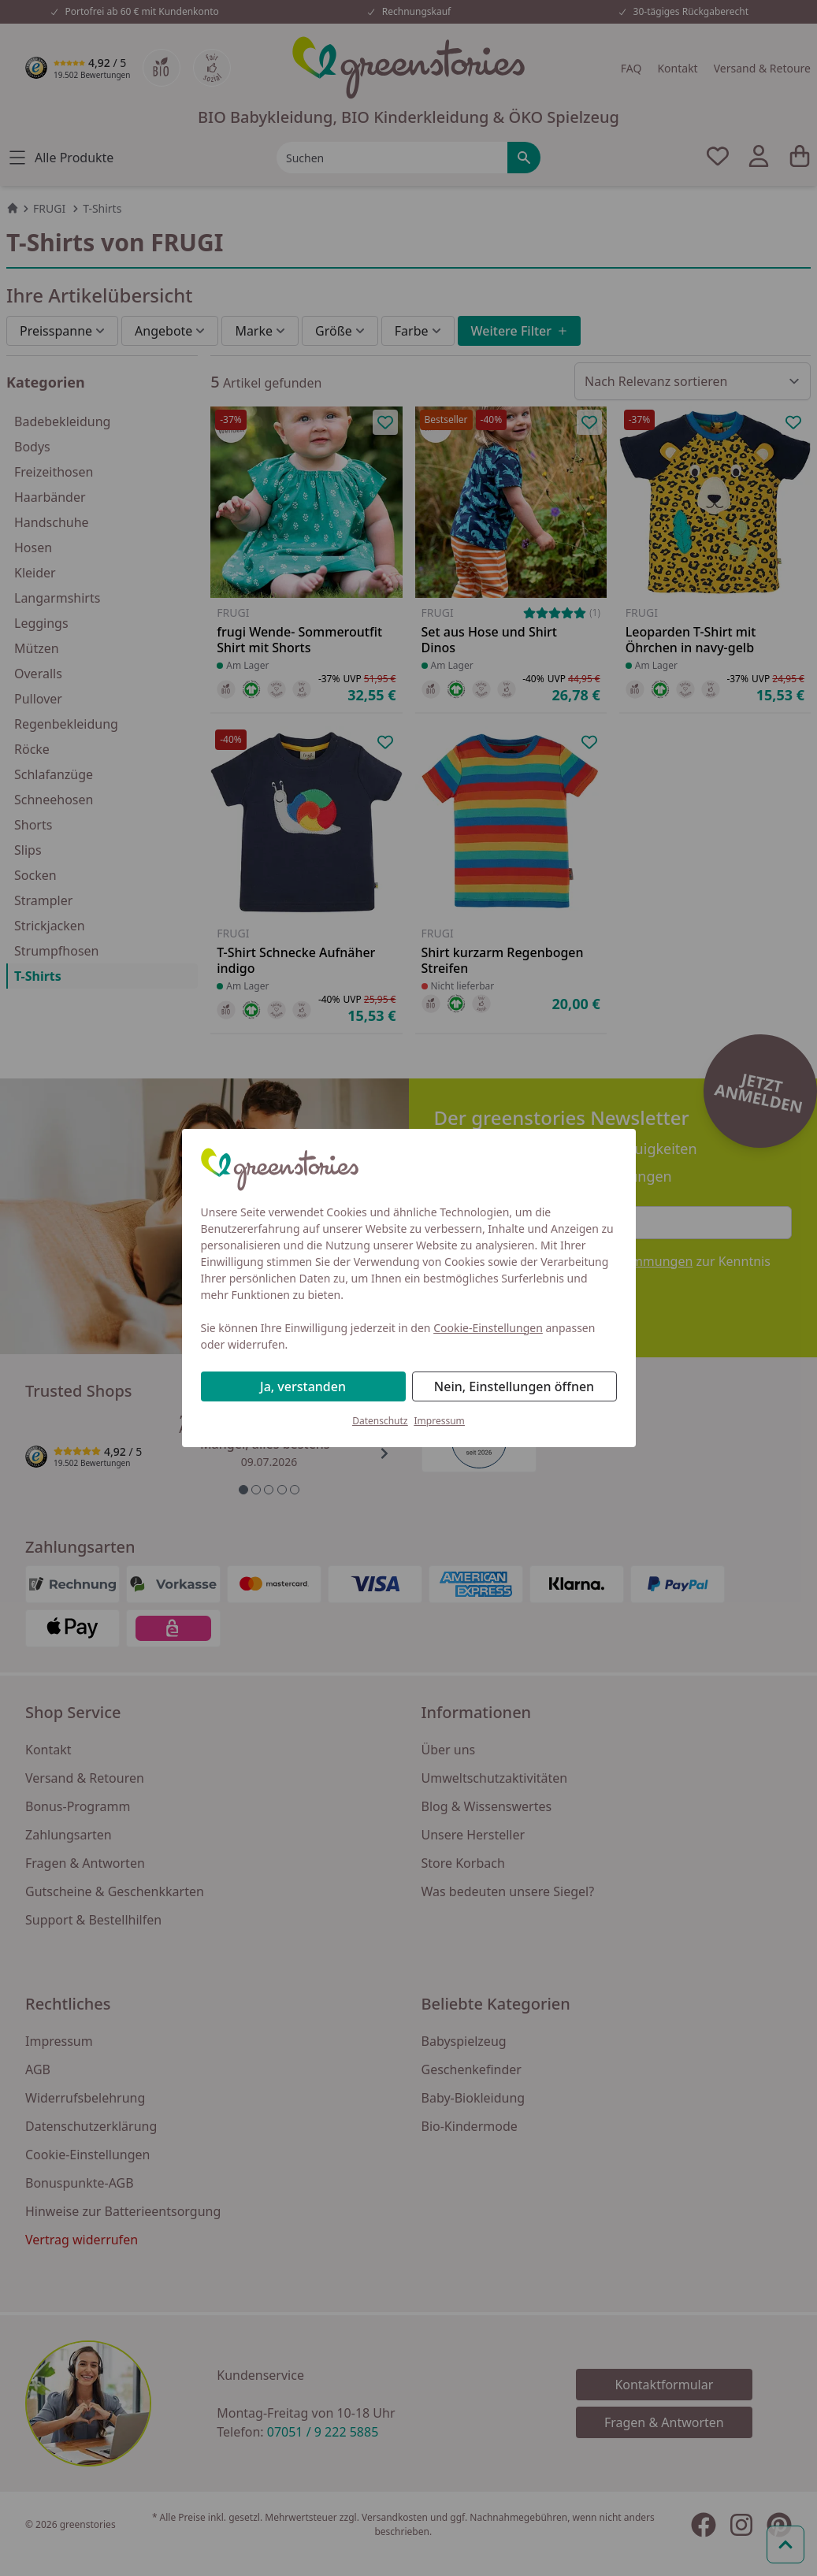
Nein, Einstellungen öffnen (514, 1386)
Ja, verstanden (303, 1386)
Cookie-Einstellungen (488, 1327)
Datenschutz (379, 1420)
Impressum (439, 1420)
